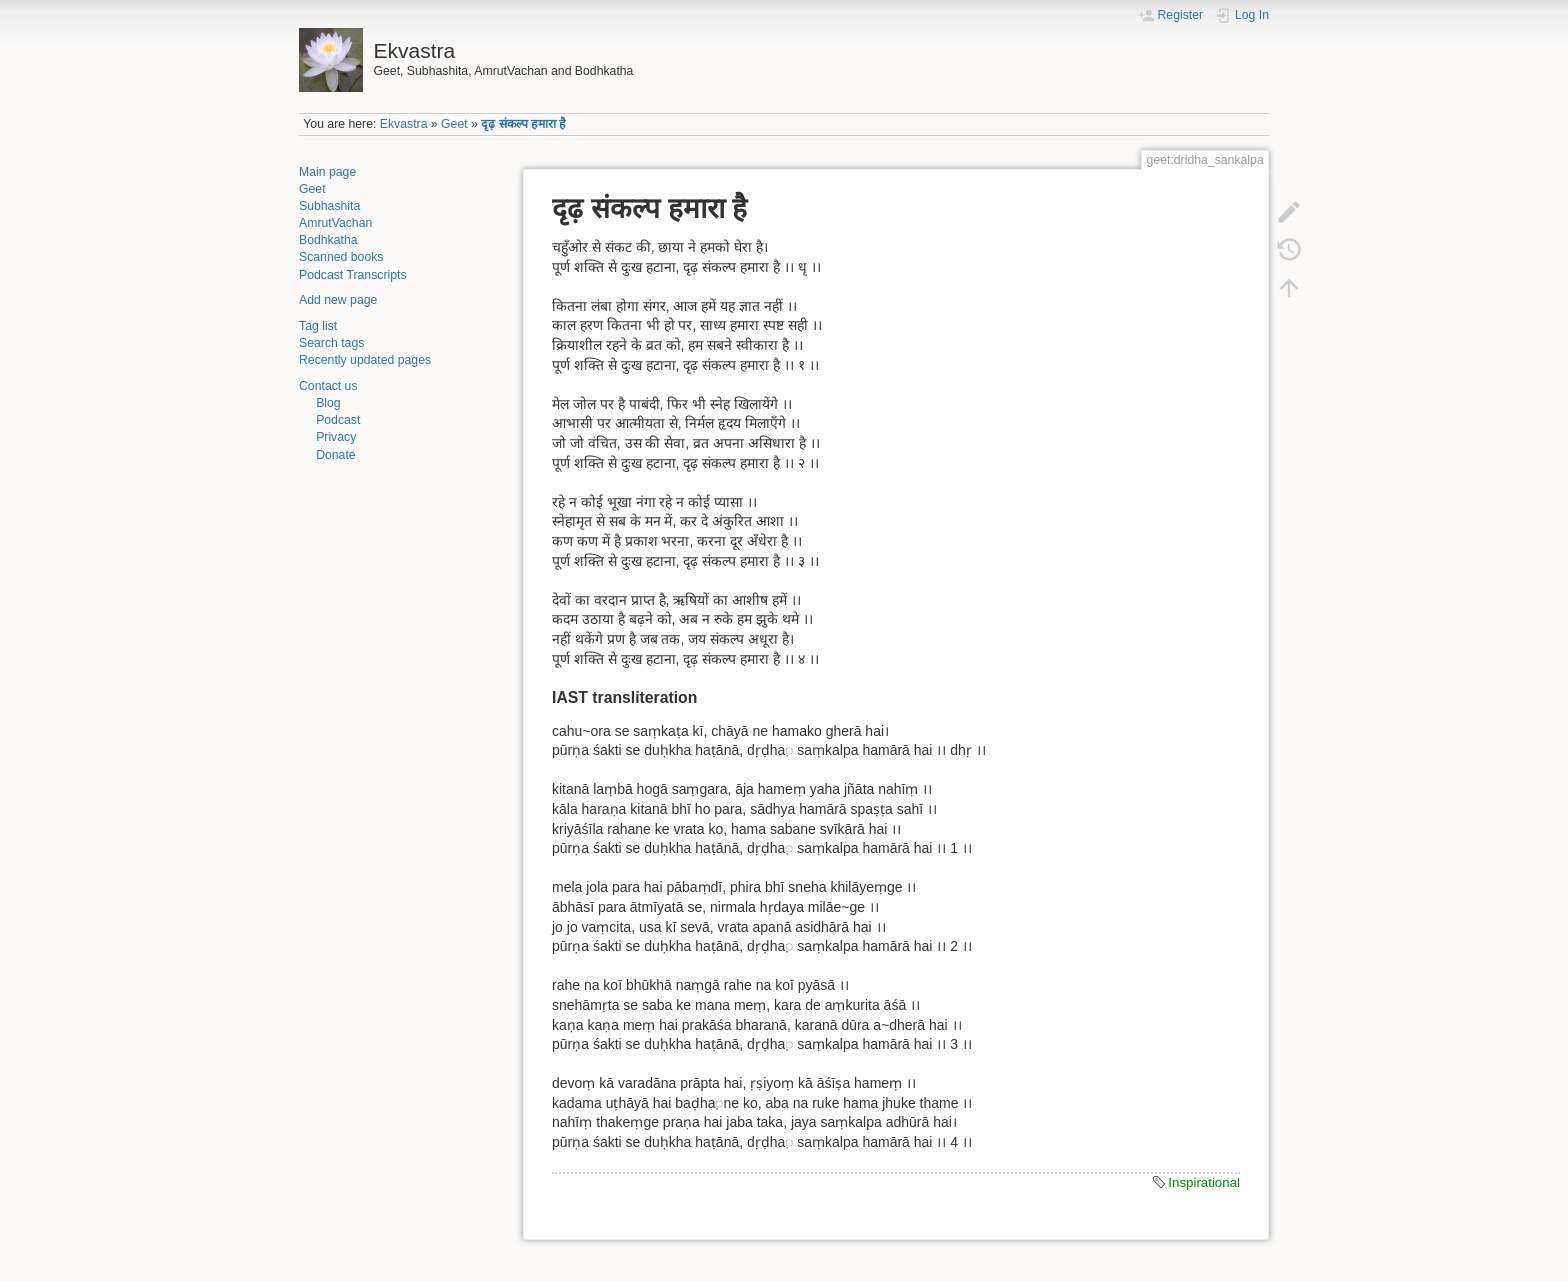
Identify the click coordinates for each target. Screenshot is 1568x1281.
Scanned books (341, 257)
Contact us (328, 386)
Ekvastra (404, 124)
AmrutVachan (335, 223)
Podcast (338, 420)
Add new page (338, 300)
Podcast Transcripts (353, 275)
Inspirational (1204, 1182)
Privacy (336, 437)
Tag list (318, 326)
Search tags (331, 343)
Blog (328, 403)
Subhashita (329, 206)
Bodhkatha (328, 240)
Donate (336, 455)
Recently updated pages (365, 360)
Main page (327, 172)
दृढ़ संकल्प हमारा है (523, 124)
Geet (454, 124)
